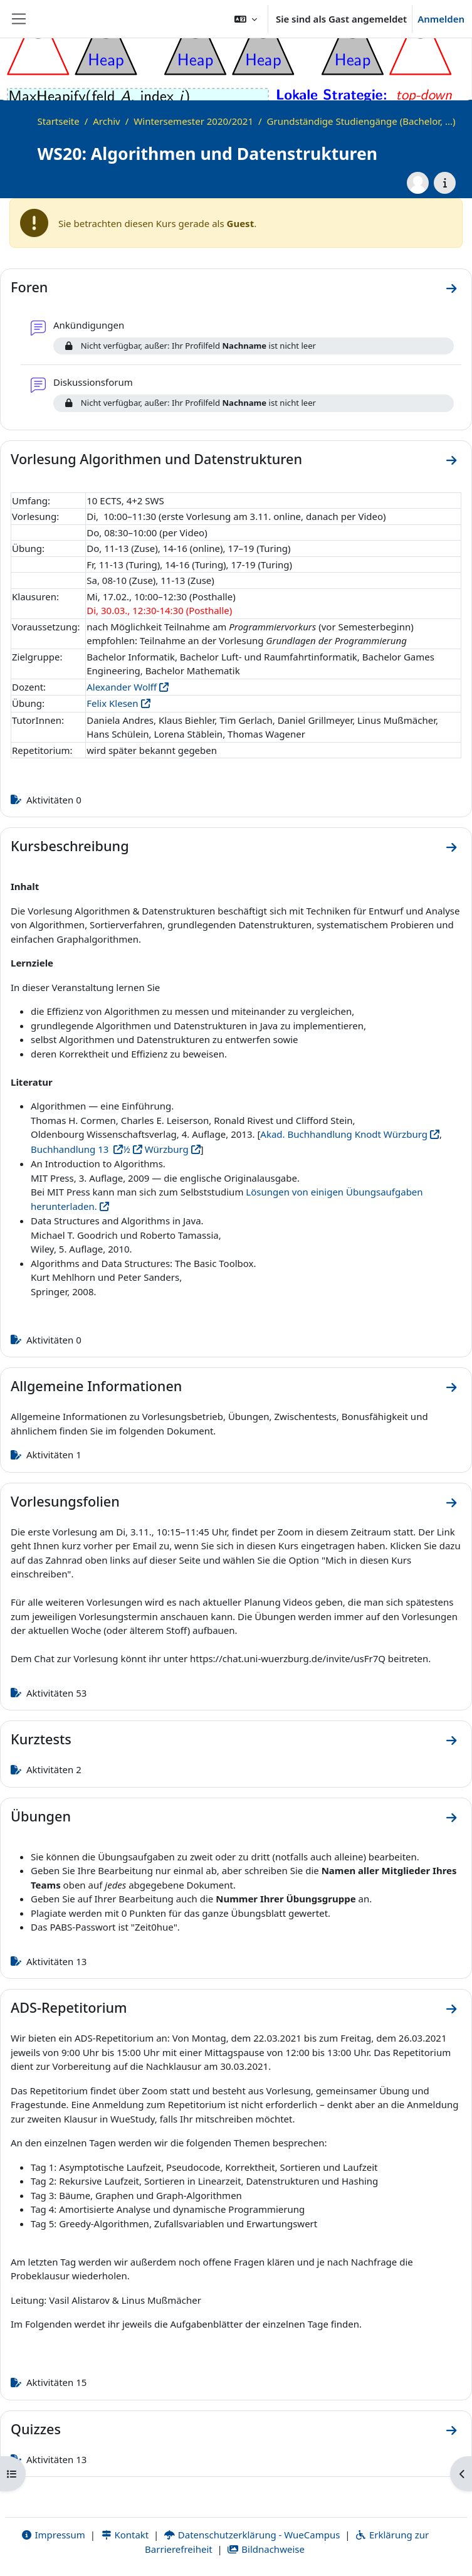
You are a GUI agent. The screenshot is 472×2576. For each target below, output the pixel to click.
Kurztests (41, 1739)
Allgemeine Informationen (96, 1386)
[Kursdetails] (445, 183)
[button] (245, 19)
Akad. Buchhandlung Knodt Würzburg (343, 1134)
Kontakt (124, 2534)
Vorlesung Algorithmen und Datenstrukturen (156, 459)
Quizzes (36, 2429)
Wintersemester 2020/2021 (193, 121)
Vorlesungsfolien (65, 1501)
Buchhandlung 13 (71, 1149)
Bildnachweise (266, 2549)
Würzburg (165, 1149)
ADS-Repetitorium (69, 2007)
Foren (29, 287)
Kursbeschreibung (70, 846)
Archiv (106, 121)
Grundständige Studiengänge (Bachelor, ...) (361, 121)
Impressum (53, 2534)
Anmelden (440, 19)
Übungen (41, 1816)
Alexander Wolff (122, 687)
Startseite (59, 121)
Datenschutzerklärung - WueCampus (252, 2534)
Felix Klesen (112, 703)
